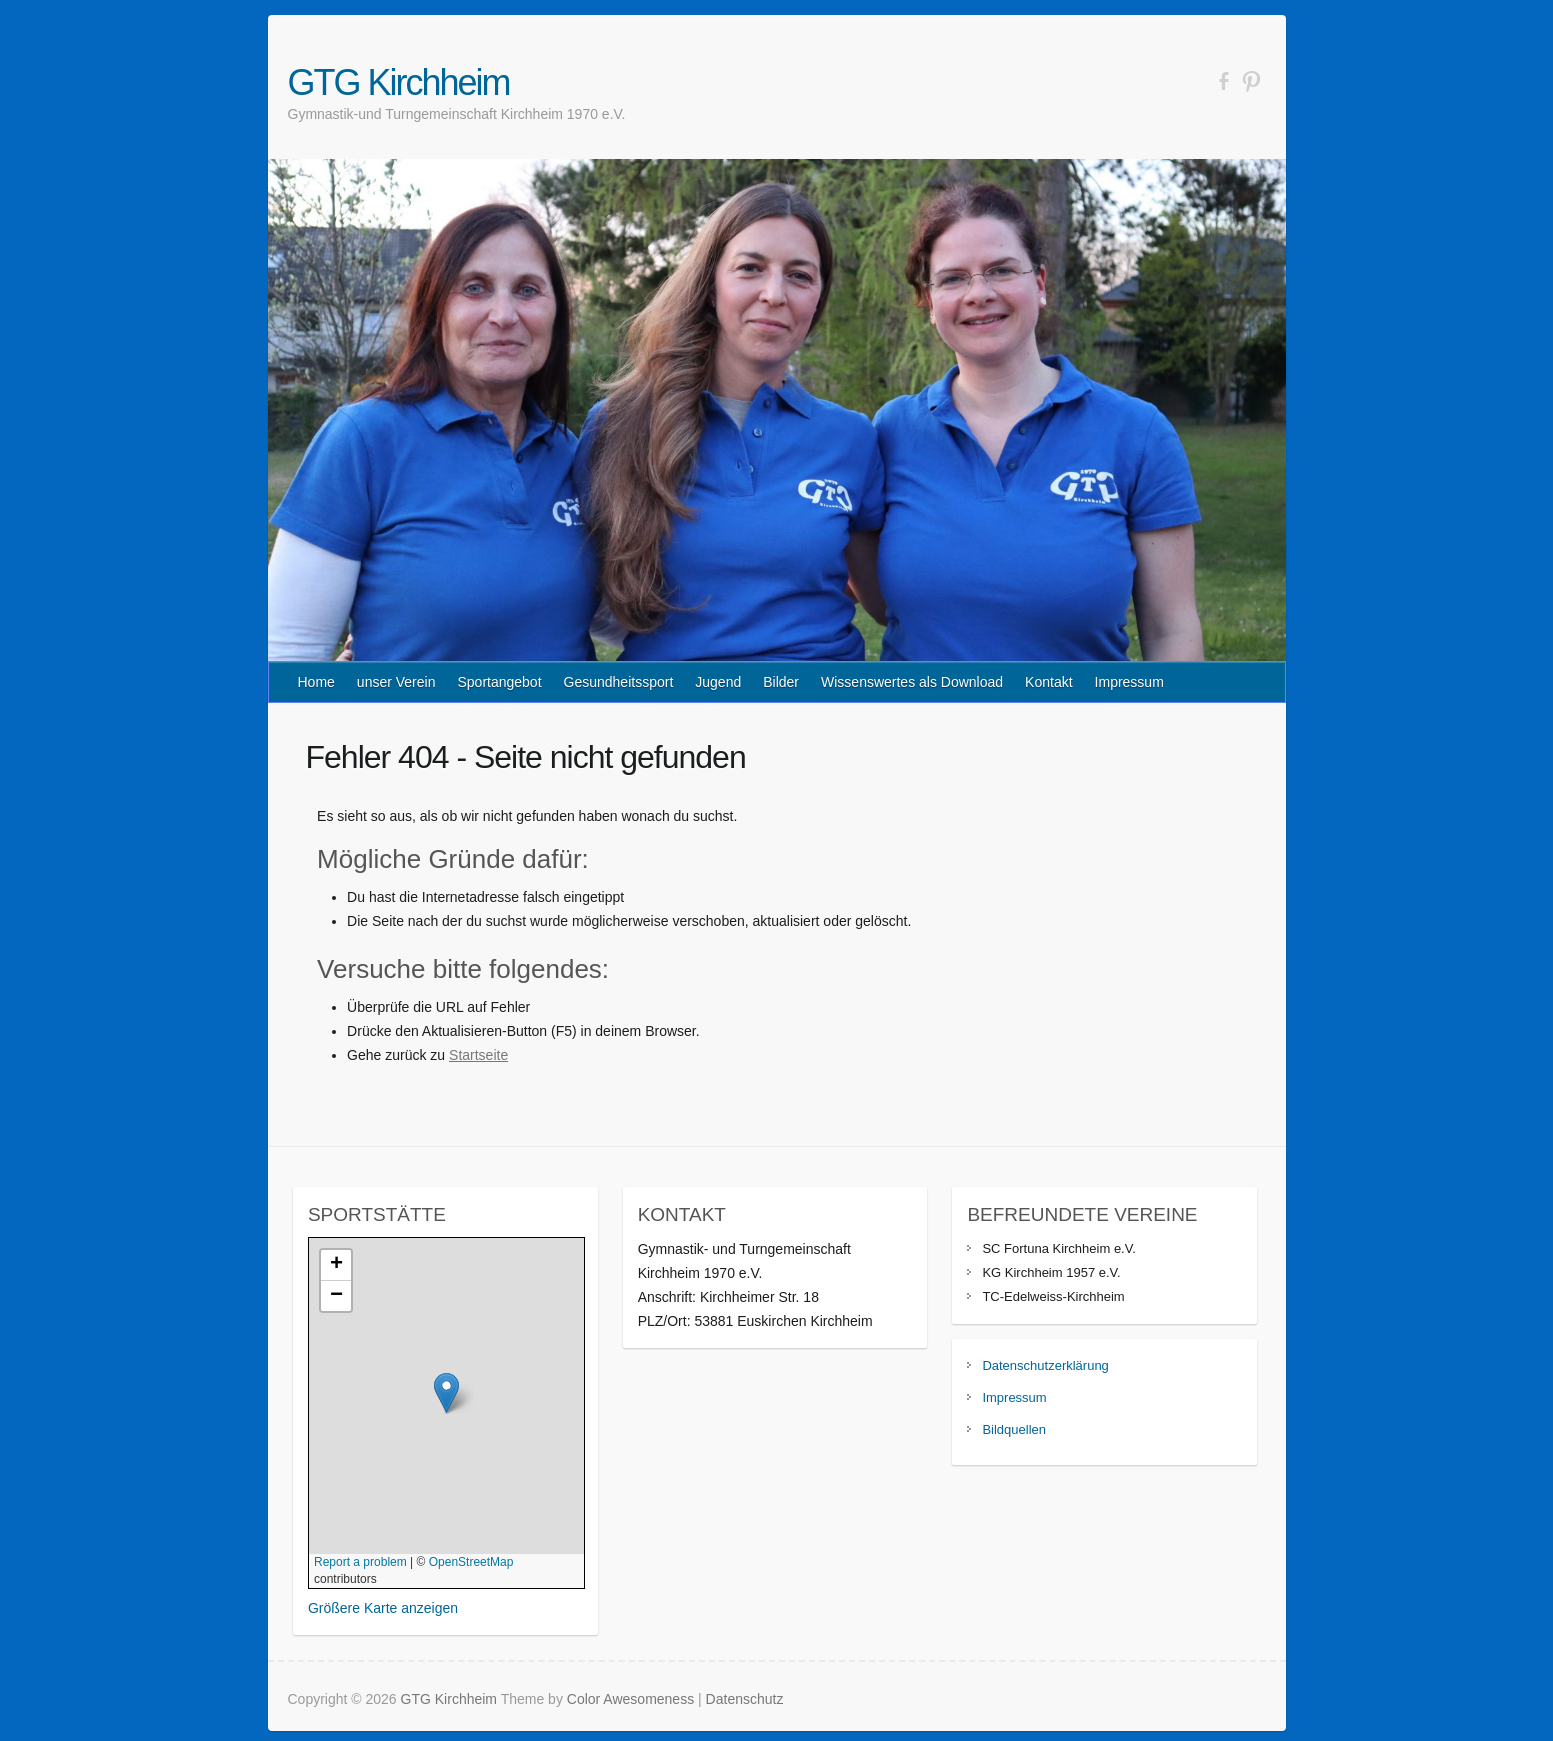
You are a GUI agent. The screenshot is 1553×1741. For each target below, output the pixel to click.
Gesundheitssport (619, 682)
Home (316, 682)
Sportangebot (499, 682)
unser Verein (396, 682)
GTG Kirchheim (399, 82)
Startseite (478, 1055)
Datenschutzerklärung (1045, 1365)
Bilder (781, 682)
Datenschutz (745, 1699)
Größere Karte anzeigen (383, 1608)
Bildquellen (1014, 1429)
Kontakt (1048, 682)
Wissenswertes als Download (912, 682)
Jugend (718, 682)
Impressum (1129, 682)
